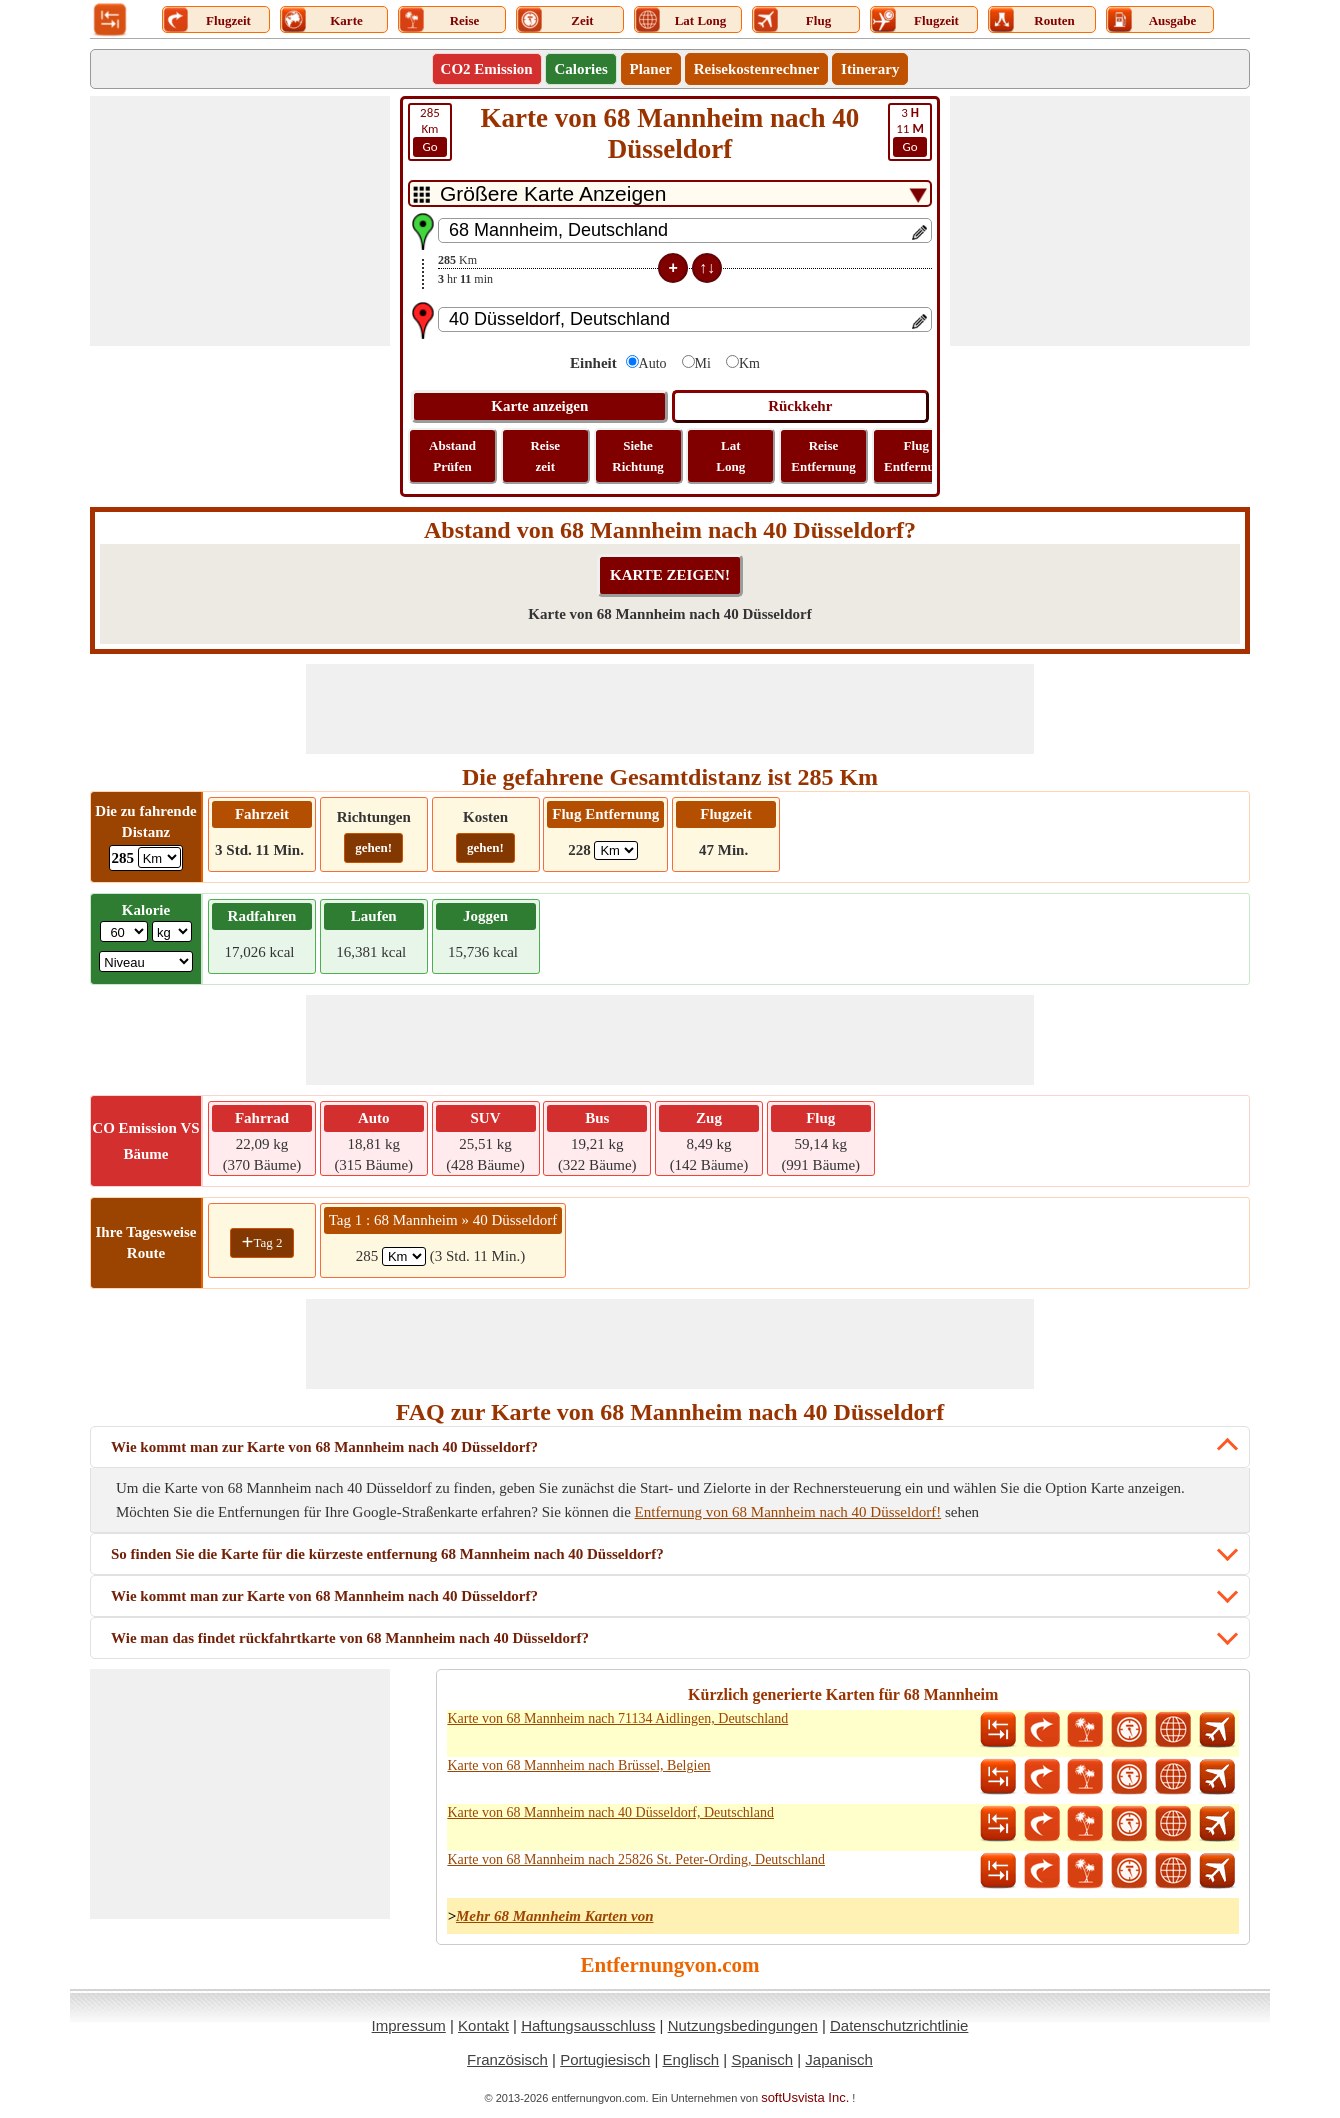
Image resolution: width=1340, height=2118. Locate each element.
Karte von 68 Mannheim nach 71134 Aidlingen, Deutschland (617, 1718)
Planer (651, 69)
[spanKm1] (404, 1256)
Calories (580, 69)
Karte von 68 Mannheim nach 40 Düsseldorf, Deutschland (610, 1812)
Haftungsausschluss (588, 2025)
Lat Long (730, 456)
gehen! (373, 847)
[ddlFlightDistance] (616, 850)
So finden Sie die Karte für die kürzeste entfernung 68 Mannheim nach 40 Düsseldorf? (387, 1554)
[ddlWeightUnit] (172, 931)
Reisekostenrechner (757, 69)
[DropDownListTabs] (670, 193)
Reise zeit (545, 456)
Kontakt (483, 2025)
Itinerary (870, 69)
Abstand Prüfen (452, 456)
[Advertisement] (240, 221)
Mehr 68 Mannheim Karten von (555, 1916)
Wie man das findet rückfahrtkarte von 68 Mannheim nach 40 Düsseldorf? (350, 1638)
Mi (703, 363)
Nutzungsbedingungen (743, 2025)
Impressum (409, 2025)
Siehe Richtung (637, 456)
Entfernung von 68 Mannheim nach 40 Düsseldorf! (788, 1512)
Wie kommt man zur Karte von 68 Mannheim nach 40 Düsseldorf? (324, 1447)
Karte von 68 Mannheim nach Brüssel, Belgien (578, 1765)
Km (430, 131)
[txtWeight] (124, 931)
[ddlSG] (146, 961)
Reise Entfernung (823, 456)
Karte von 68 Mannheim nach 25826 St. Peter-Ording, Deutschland (636, 1859)
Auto (653, 363)
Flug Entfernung (916, 456)
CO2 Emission (487, 69)
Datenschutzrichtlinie (899, 2025)
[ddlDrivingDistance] (159, 857)
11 (910, 131)
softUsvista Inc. (805, 2097)
